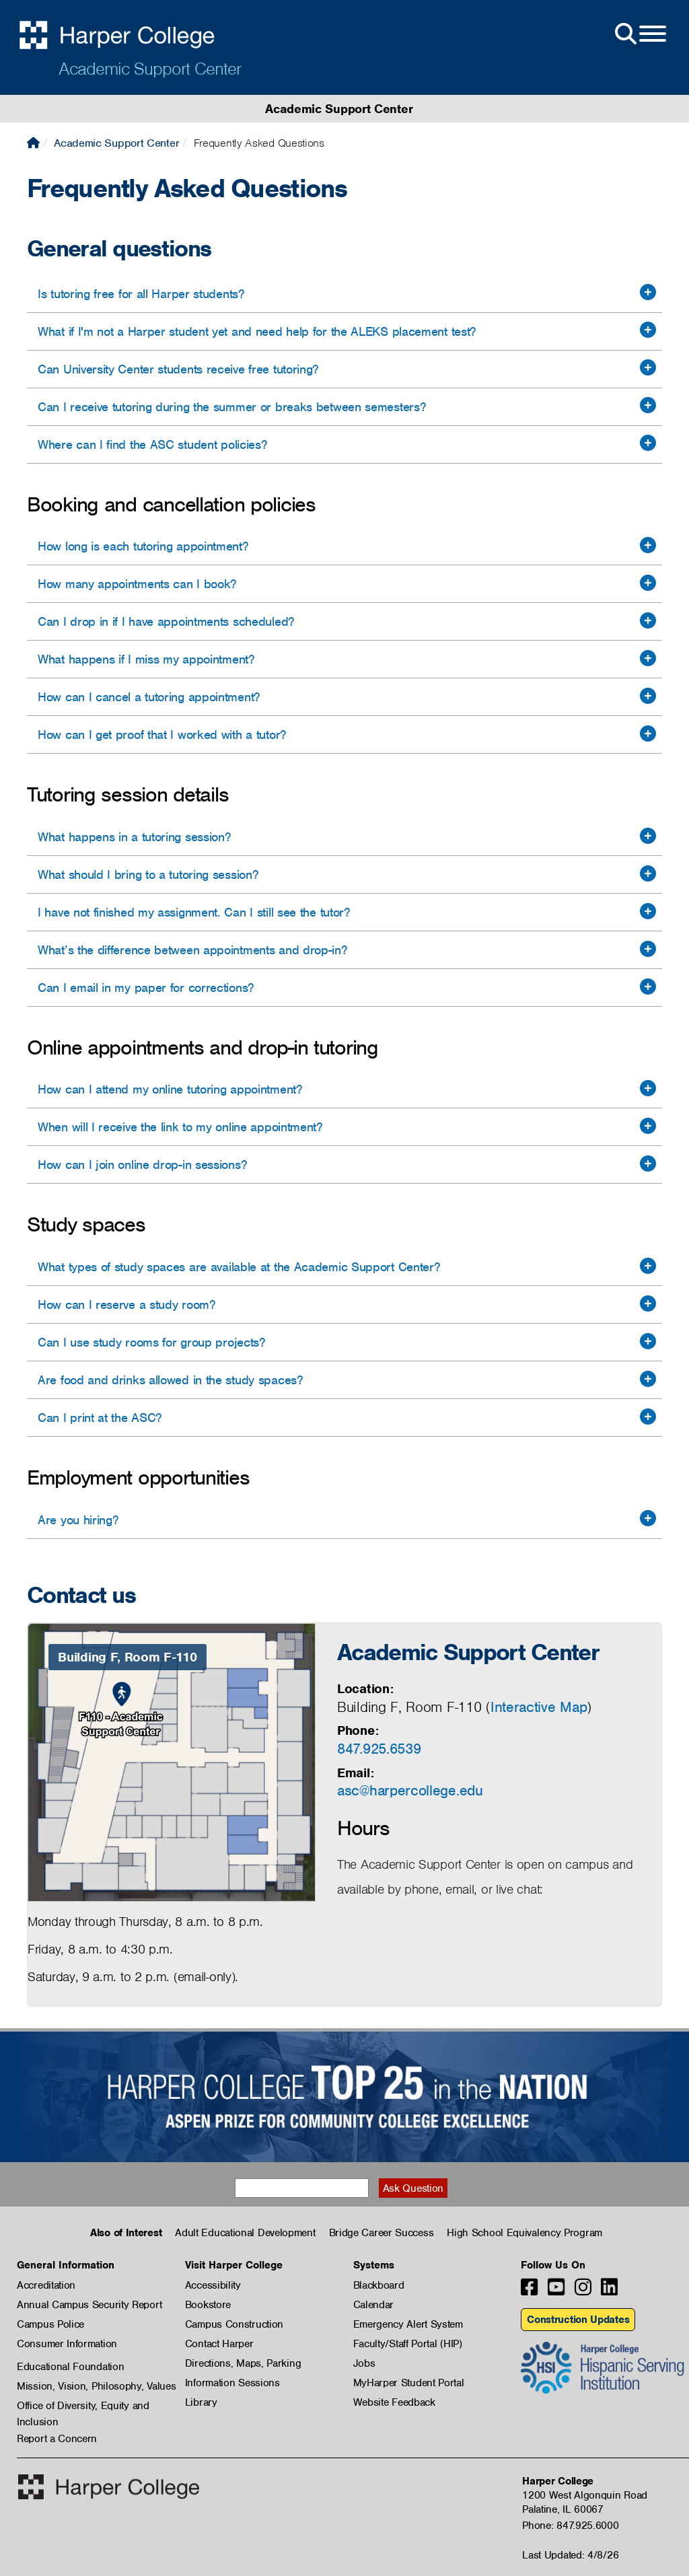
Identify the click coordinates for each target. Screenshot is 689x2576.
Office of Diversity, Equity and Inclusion (83, 2406)
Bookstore (208, 2305)
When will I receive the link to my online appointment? (180, 1127)
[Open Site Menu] (639, 34)
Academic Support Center (150, 68)
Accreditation (46, 2285)
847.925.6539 (379, 1749)
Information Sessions (232, 2383)
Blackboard (378, 2285)
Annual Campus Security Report (89, 2305)
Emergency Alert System (408, 2324)
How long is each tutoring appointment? (143, 546)
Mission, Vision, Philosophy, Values (96, 2386)
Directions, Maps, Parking (243, 2363)
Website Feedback (394, 2402)
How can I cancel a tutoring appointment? (149, 697)
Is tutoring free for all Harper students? (141, 293)
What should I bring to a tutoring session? (148, 874)
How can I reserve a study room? (126, 1304)
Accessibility (213, 2285)
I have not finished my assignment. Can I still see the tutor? (194, 912)
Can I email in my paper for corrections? (146, 987)
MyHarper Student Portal (408, 2383)
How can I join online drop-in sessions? (142, 1164)
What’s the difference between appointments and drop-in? (192, 950)
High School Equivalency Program (524, 2233)
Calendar (373, 2305)
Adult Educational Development (245, 2233)
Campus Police (50, 2324)
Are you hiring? (78, 1520)
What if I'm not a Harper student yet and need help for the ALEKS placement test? (257, 331)
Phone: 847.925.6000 (570, 2525)
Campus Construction (234, 2324)
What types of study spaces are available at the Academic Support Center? (238, 1267)
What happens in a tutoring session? (134, 837)
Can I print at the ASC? (99, 1417)
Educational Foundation (70, 2366)
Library (201, 2402)
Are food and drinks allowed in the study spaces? (170, 1380)
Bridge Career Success (381, 2233)
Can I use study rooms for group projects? (151, 1342)
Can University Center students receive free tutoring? (178, 369)
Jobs (364, 2363)
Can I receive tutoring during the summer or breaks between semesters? (231, 407)
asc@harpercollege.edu (410, 1790)
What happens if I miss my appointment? (146, 659)
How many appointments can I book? (137, 584)
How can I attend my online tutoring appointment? (170, 1089)
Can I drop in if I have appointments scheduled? (166, 621)
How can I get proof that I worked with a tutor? (162, 734)
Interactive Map (539, 1707)
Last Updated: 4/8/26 (570, 2555)
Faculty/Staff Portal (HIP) (407, 2344)
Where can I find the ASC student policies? (152, 444)
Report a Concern (57, 2438)
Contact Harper (219, 2344)
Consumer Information (67, 2344)
